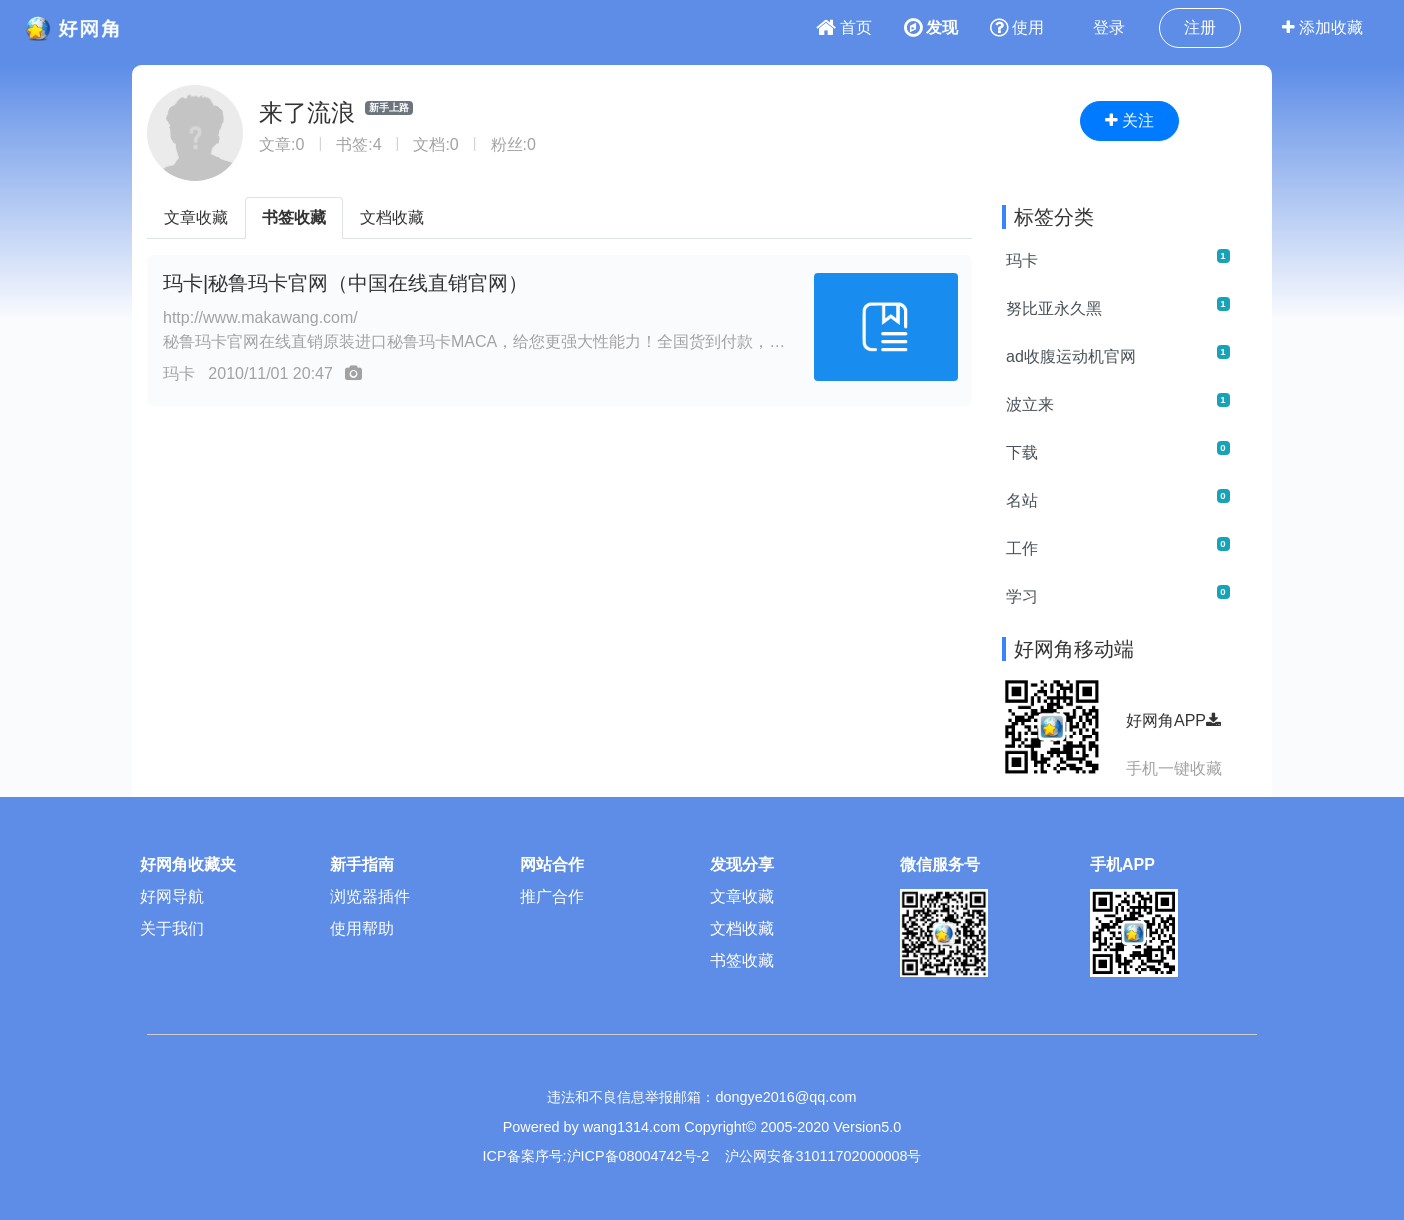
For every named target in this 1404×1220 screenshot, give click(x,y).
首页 (844, 27)
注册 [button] (1200, 27)
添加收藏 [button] (1322, 27)
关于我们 (172, 928)
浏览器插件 (370, 896)
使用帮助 (362, 928)
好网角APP (1173, 720)
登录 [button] (1109, 27)
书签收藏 (294, 217)
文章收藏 (196, 217)
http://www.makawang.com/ (260, 317)
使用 (1017, 27)
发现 (931, 27)
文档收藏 (392, 217)
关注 (1129, 120)
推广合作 (552, 896)
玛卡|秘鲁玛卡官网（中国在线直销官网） (345, 283)
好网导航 (172, 896)
